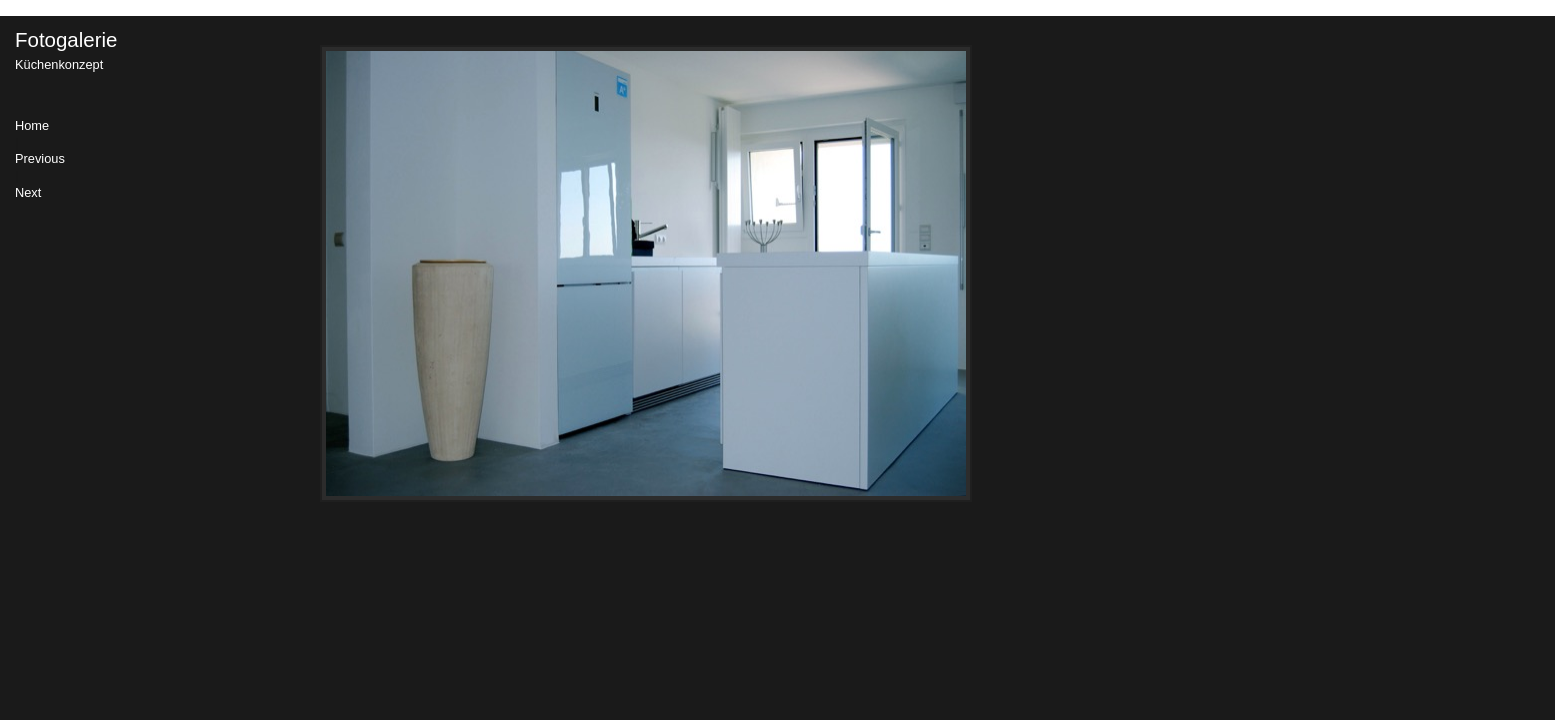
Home (32, 126)
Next (28, 193)
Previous (40, 159)
